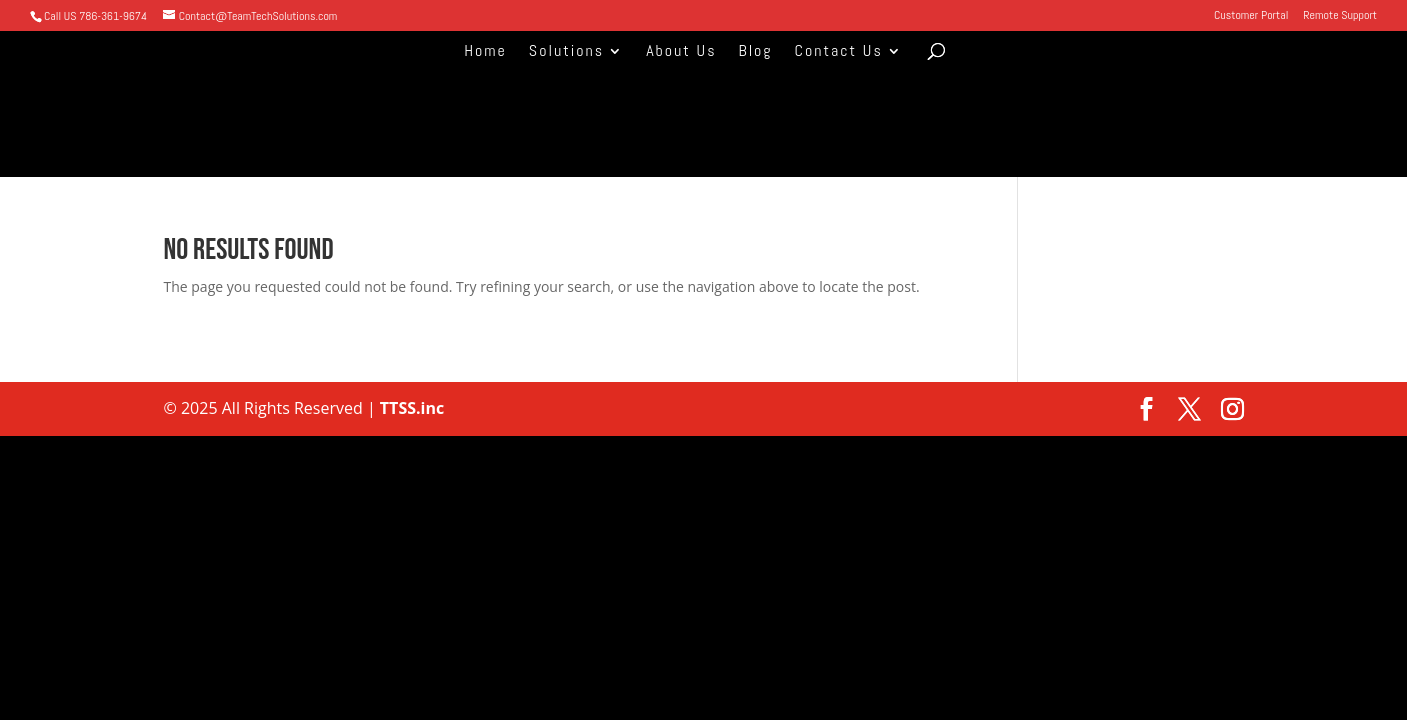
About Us (681, 52)
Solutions (566, 52)
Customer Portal (1251, 16)
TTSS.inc (410, 408)
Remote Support (1340, 16)
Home (485, 52)
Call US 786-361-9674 (95, 16)
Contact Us (839, 52)
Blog (755, 52)
